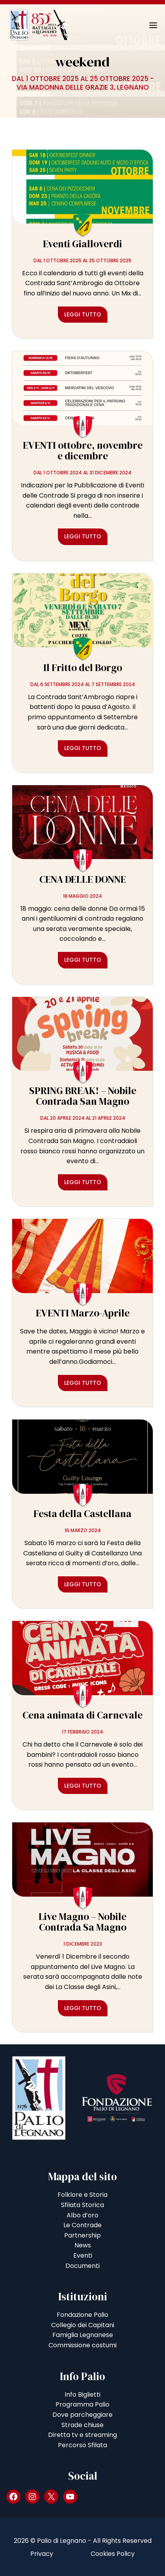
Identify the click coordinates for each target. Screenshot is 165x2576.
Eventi (82, 2255)
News (82, 2245)
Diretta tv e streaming (82, 2434)
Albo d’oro (82, 2215)
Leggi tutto (82, 314)
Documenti (82, 2265)
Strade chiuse (82, 2424)
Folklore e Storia (82, 2194)
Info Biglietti (82, 2394)
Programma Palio (82, 2404)
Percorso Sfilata (82, 2445)
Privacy (41, 2553)
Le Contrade (82, 2225)
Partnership (82, 2235)
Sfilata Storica (82, 2204)
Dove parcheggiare (82, 2414)
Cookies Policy (113, 2553)
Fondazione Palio (82, 2314)
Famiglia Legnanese (82, 2334)
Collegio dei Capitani (82, 2325)
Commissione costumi (82, 2345)
